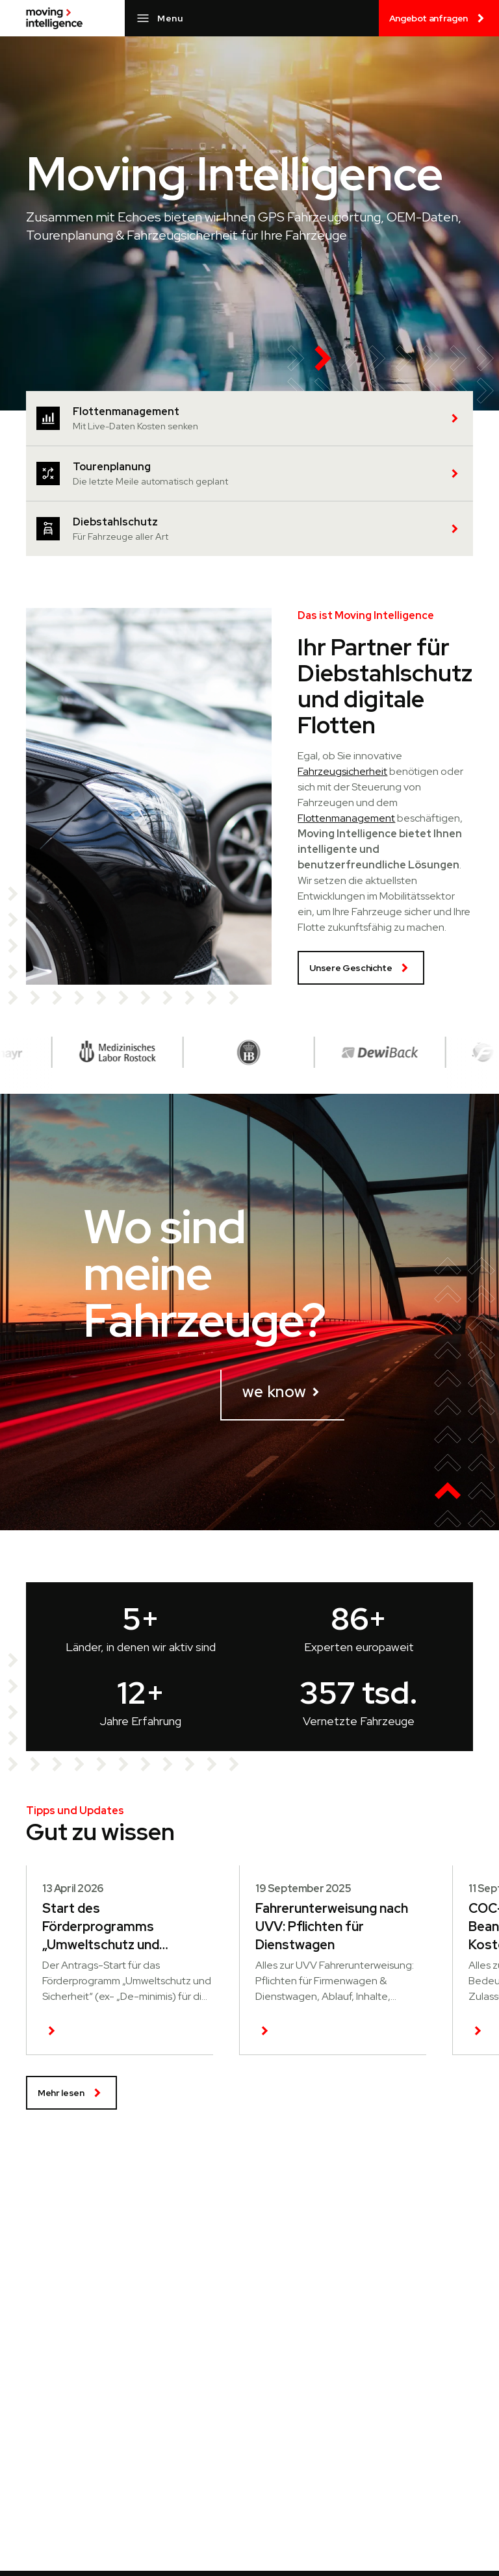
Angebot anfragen (439, 18)
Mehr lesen (71, 2093)
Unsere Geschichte (361, 968)
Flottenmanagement (346, 818)
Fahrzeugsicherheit (342, 771)
